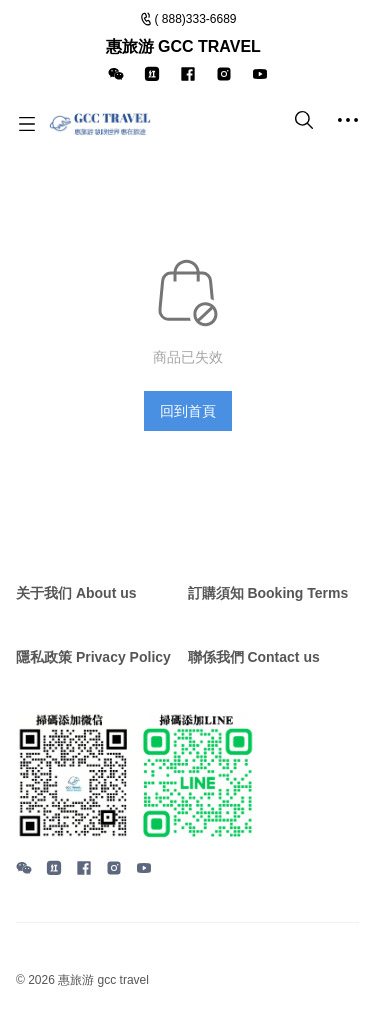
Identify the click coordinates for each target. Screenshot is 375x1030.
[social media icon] (24, 871)
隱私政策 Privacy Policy (93, 657)
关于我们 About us (76, 593)
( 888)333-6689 (195, 19)
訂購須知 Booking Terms (268, 593)
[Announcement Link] (188, 47)
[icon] (116, 74)
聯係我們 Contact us (254, 657)
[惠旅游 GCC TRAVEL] (100, 124)
